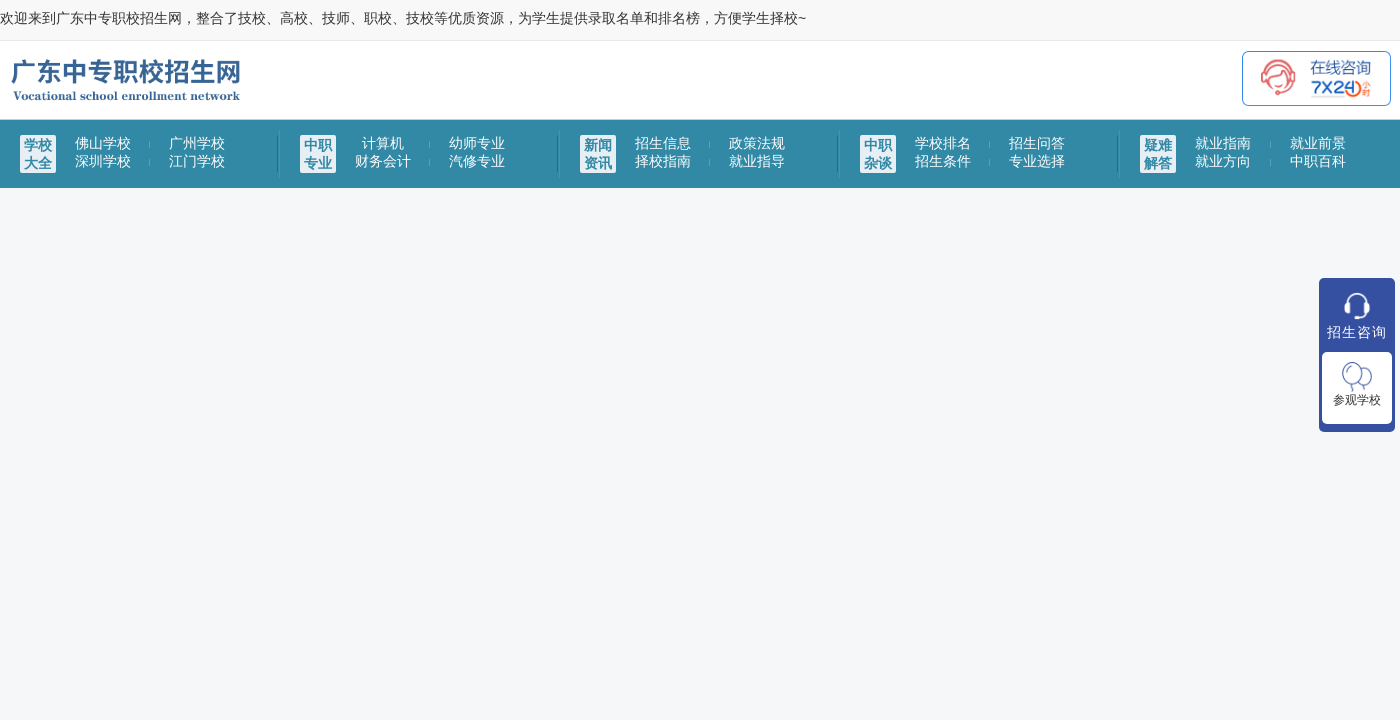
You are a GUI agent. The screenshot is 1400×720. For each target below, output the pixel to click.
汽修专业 (477, 161)
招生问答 (1037, 143)
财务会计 (383, 161)
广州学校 (197, 143)
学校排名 (943, 143)
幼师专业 (477, 143)
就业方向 (1223, 161)
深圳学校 (103, 161)
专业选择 (1037, 161)
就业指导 (757, 161)
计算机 (383, 143)
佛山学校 (103, 143)
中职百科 (1318, 161)
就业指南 (1223, 143)
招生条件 (943, 161)
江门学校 (197, 161)
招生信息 (663, 143)
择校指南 (663, 161)
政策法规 (757, 143)
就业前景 (1318, 143)
